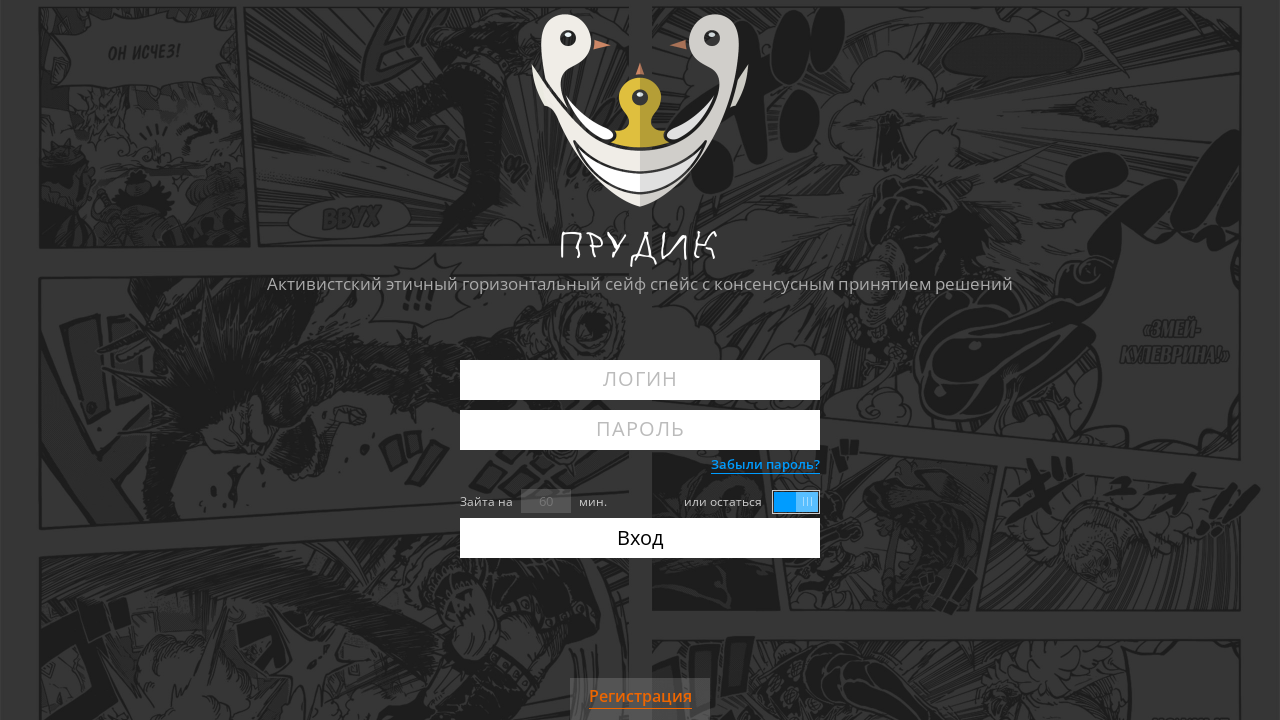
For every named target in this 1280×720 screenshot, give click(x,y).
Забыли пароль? (765, 464)
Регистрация (640, 696)
